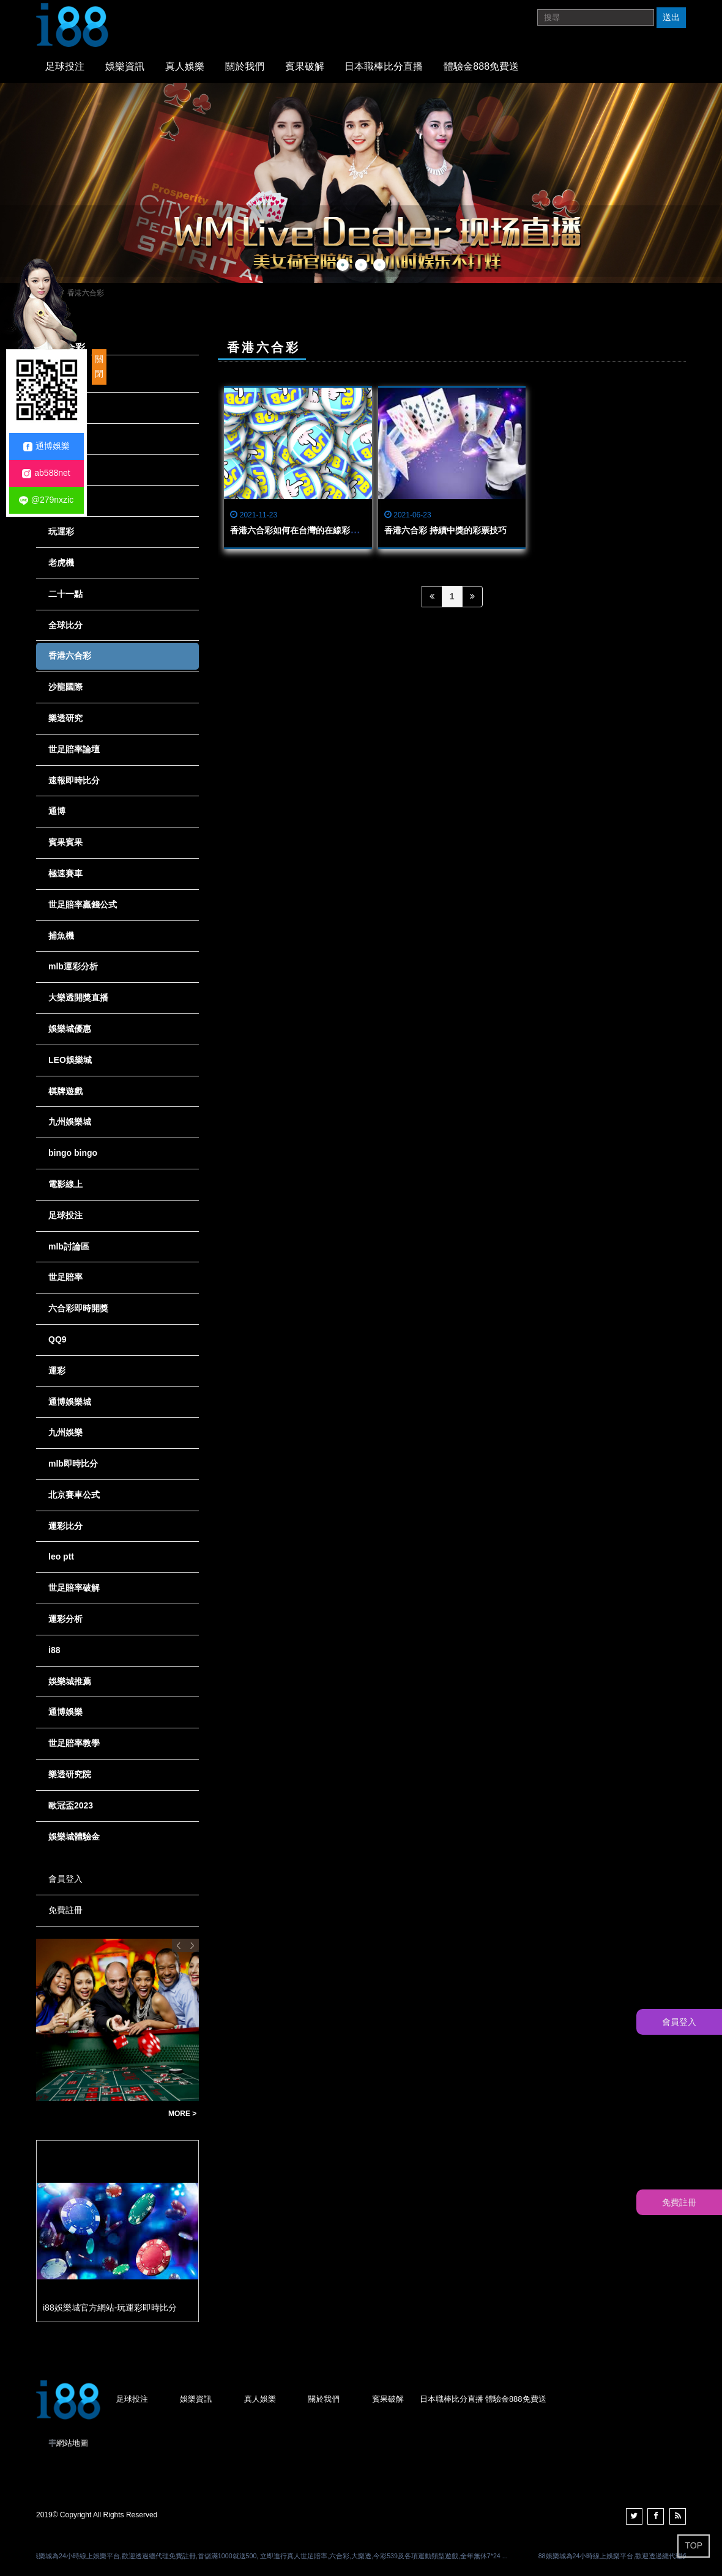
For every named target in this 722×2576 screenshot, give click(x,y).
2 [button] (361, 265)
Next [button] (192, 1945)
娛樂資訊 (124, 66)
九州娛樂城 (69, 1122)
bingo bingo (72, 1153)
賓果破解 (304, 66)
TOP (693, 2545)
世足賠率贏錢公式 (82, 904)
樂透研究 (65, 718)
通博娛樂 (65, 1712)
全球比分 (65, 625)
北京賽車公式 (74, 1495)
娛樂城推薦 (69, 1681)
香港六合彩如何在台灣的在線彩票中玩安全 (311, 530)
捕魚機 (61, 936)
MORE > (182, 2113)
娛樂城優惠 (69, 1029)
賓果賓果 (65, 842)
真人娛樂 (184, 66)
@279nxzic (46, 500)
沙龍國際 (65, 687)
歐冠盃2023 (70, 1805)
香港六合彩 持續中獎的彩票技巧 (445, 530)
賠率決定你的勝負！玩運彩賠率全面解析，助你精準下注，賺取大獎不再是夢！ (99, 2114)
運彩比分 (65, 1526)
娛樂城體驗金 (74, 1836)
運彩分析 (65, 1619)
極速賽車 (65, 873)
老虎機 (61, 563)
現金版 (61, 407)
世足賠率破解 (74, 1588)
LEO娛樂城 (70, 1060)
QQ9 (57, 1339)
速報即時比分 (74, 780)
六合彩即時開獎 (78, 1308)
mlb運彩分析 (73, 966)
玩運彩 (61, 531)
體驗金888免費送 (481, 66)
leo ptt (61, 1556)
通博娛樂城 (69, 1402)
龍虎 (56, 470)
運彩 (56, 1370)
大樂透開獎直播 (78, 997)
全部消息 (65, 376)
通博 (56, 811)
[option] (361, 183)
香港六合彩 (69, 656)
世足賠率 (65, 1277)
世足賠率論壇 (74, 749)
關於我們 (244, 66)
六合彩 (61, 438)
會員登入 (65, 1879)
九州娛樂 (65, 1432)
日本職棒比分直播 (383, 66)
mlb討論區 (68, 1246)
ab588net (46, 473)
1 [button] (343, 265)
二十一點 (65, 594)
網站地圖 (72, 2443)
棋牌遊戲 (65, 1091)
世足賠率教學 (74, 1743)
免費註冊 (65, 1910)
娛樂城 (61, 500)
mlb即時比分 (73, 1463)
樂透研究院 (69, 1774)
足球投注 (64, 66)
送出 (671, 17)
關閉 (99, 366)
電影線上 (65, 1184)
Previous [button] (178, 1945)
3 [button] (379, 265)
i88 (54, 1650)
